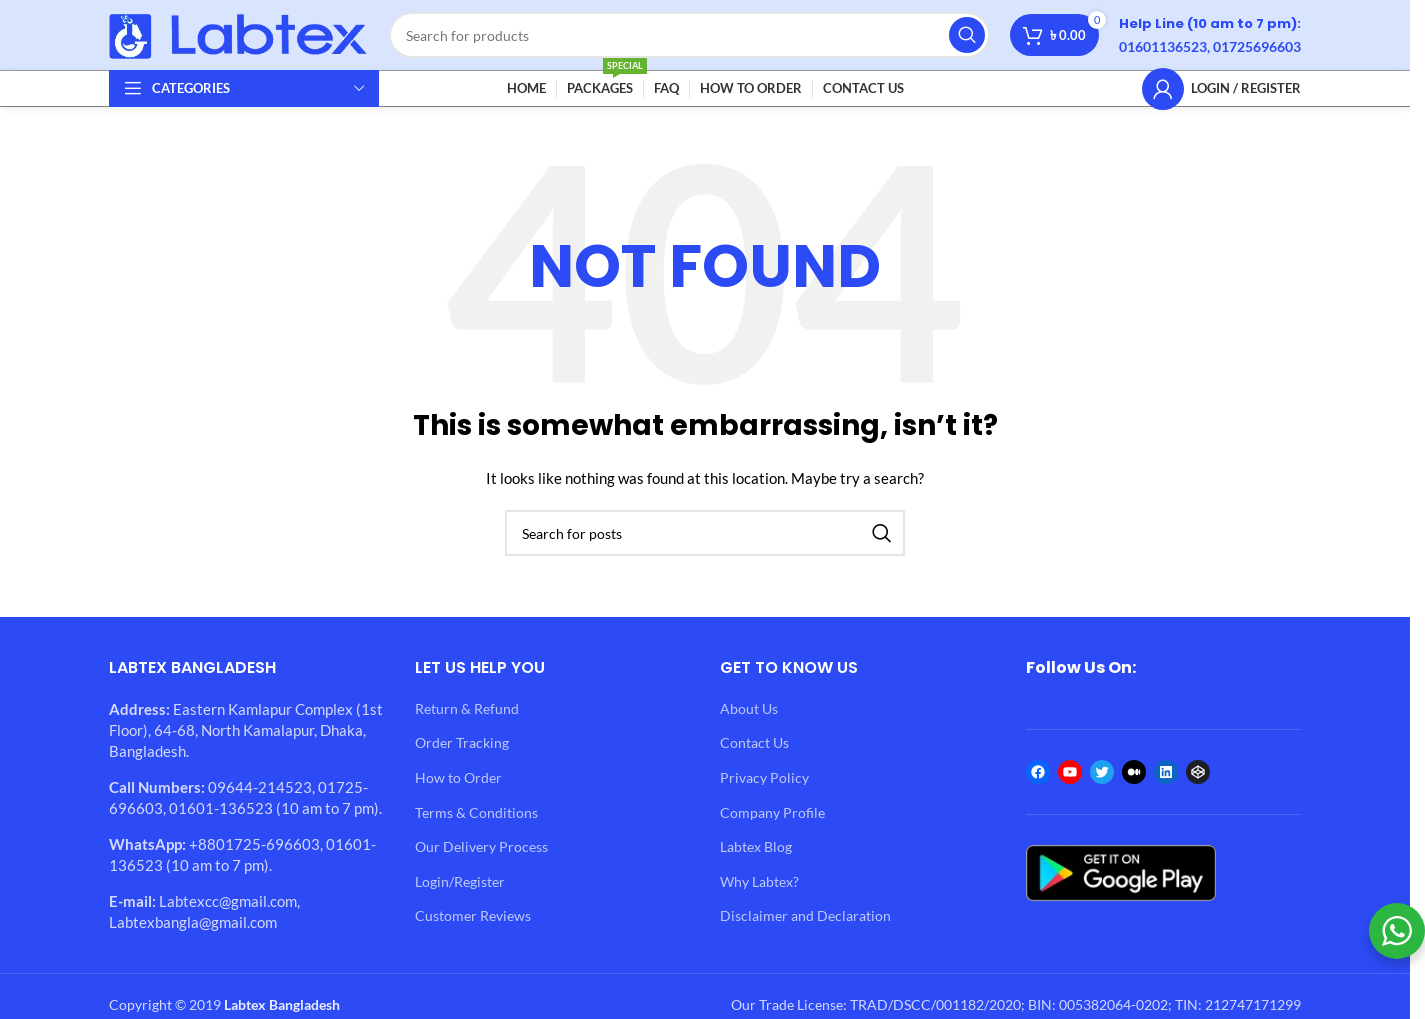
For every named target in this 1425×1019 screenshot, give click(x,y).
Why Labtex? (759, 881)
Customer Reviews (473, 915)
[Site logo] (239, 33)
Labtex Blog (756, 846)
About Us (749, 708)
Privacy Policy (764, 777)
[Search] (689, 35)
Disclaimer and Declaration (805, 915)
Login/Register (460, 881)
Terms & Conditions (476, 812)
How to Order (458, 777)
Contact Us (754, 742)
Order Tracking (462, 742)
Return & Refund (467, 708)
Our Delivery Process (481, 846)
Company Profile (772, 812)
